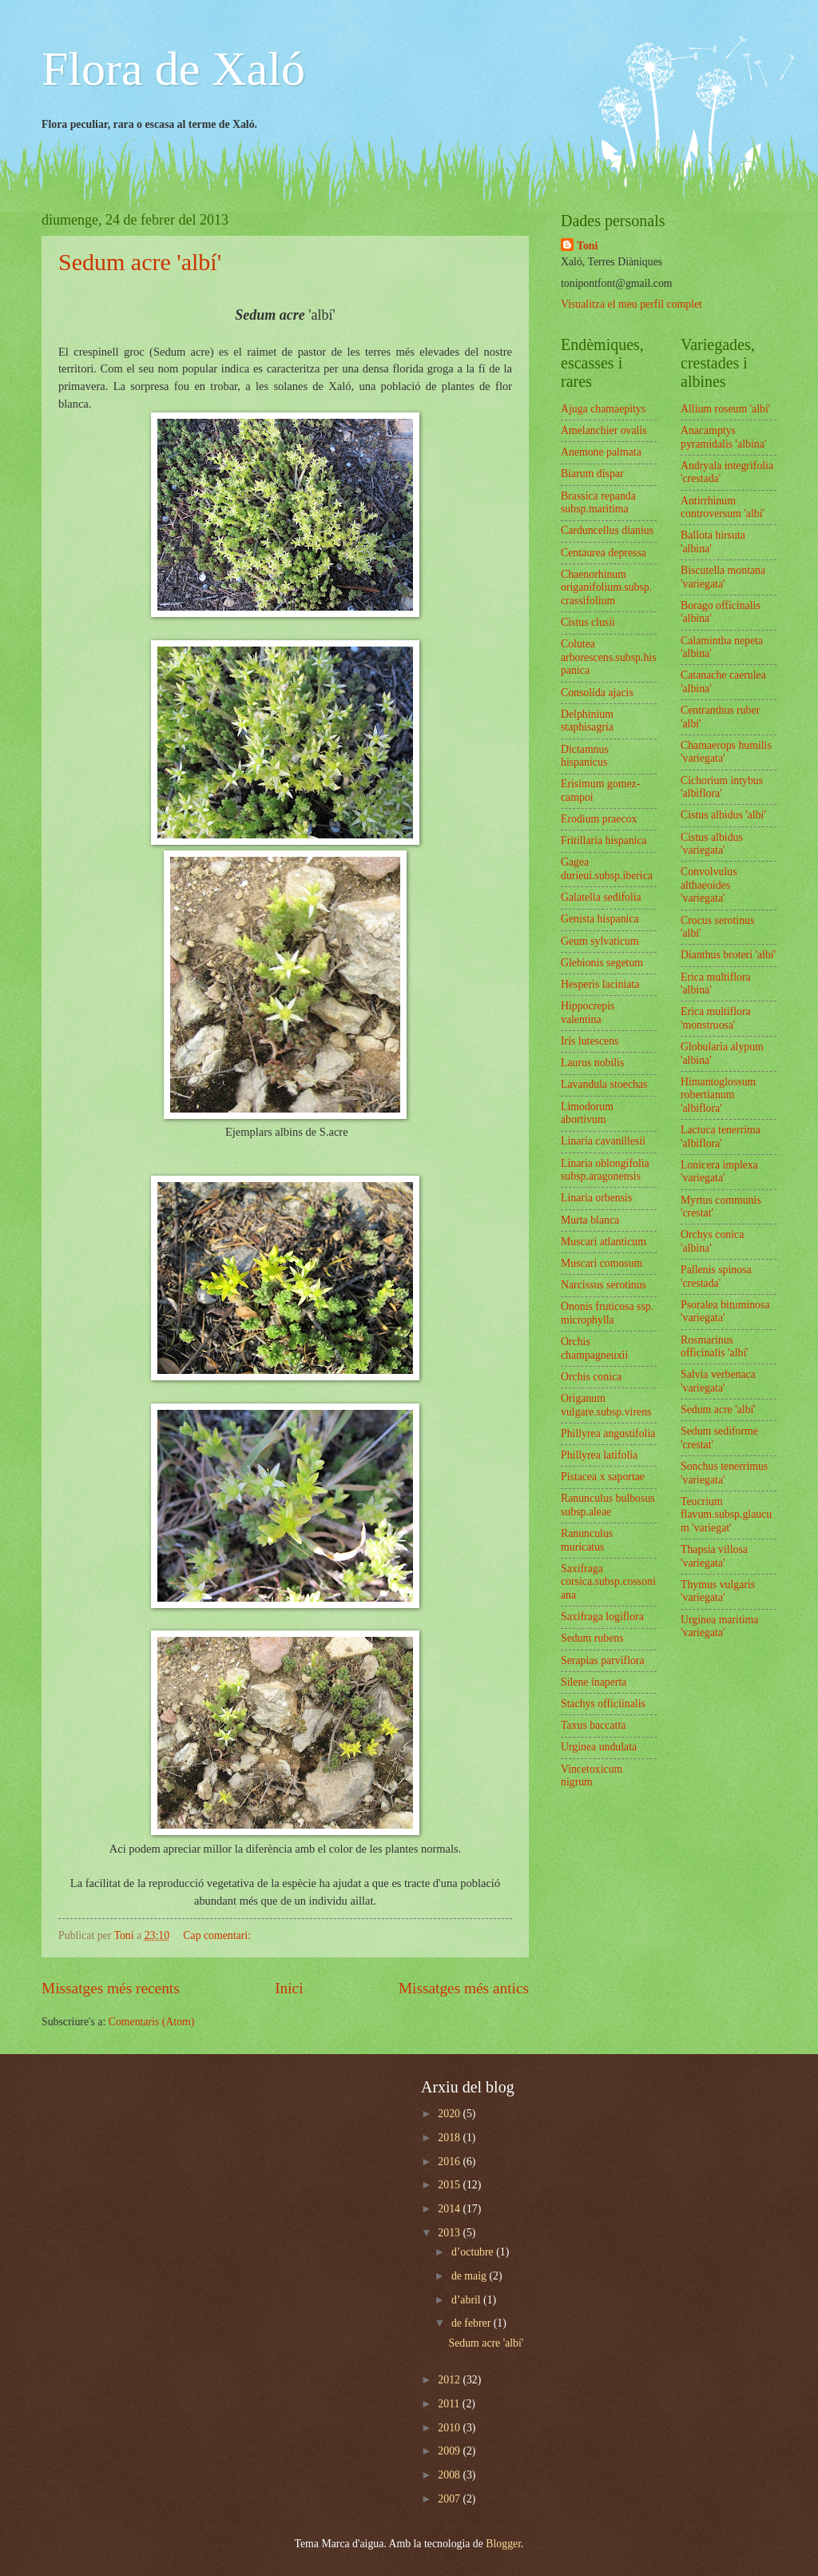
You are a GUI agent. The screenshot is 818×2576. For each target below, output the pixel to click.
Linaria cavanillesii (603, 1141)
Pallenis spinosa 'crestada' (716, 1276)
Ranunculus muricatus (587, 1540)
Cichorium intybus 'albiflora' (722, 787)
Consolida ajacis (597, 693)
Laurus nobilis (592, 1063)
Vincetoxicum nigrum (591, 1776)
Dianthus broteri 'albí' (728, 955)
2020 (450, 2114)
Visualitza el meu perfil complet (631, 304)
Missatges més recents (111, 1988)
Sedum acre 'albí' (139, 262)
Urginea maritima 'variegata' (719, 1626)
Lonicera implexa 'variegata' (719, 1171)
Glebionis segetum (602, 963)
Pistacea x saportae (603, 1477)
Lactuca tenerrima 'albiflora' (720, 1136)
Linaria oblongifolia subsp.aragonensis (605, 1170)
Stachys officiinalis (603, 1704)
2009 (450, 2451)
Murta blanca (590, 1220)
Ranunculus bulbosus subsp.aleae (608, 1505)
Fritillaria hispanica (604, 840)
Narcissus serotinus (603, 1285)
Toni (587, 246)
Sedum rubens (592, 1638)
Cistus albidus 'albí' (723, 815)
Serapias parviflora (603, 1660)
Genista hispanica (600, 919)
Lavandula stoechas (604, 1084)
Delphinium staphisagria (587, 721)
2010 (450, 2428)
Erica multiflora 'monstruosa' (716, 1018)
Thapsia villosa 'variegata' (714, 1556)
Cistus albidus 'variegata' (712, 844)
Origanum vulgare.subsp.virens (606, 1405)
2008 (450, 2475)
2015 (450, 2185)
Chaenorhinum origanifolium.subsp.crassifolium (606, 587)
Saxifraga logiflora (602, 1616)
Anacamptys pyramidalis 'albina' (723, 437)
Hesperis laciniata (600, 984)
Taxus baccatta (593, 1725)
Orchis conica (591, 1377)
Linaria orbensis (596, 1198)
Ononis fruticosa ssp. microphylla (607, 1313)
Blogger (503, 2544)
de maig (470, 2276)
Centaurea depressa (603, 553)
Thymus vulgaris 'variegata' (718, 1591)
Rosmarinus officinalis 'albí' (715, 1347)
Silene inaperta (593, 1682)
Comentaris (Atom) (152, 2022)
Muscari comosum (601, 1263)
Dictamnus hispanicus (585, 756)
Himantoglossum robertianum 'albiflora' (718, 1095)
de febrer (472, 2323)
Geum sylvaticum (600, 941)
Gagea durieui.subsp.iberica (607, 869)
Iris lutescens (589, 1041)
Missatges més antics (464, 1988)
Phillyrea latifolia (599, 1455)
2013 (450, 2233)
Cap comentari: (218, 1935)
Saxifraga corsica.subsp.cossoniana (608, 1582)
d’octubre (473, 2252)
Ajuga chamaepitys (603, 409)
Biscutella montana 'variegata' (723, 577)
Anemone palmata (601, 452)
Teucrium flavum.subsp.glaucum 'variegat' (726, 1514)
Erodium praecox (599, 819)
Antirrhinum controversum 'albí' (722, 507)
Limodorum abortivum (587, 1113)
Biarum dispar (592, 474)
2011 (450, 2404)
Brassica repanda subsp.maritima (598, 503)
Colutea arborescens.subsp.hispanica (609, 657)
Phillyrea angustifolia (608, 1433)
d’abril (467, 2300)
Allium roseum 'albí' (725, 409)
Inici (289, 1988)
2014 (450, 2209)
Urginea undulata (599, 1747)
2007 (450, 2499)
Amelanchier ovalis (604, 430)
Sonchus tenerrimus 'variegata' (724, 1473)
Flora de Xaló (173, 68)
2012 (450, 2380)
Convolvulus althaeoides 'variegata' (709, 885)
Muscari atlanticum (603, 1242)
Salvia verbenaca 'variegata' (718, 1381)
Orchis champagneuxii (594, 1348)
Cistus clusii (588, 622)
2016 (450, 2162)
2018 (450, 2138)
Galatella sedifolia (601, 897)
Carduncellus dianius (607, 530)
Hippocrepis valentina (587, 1012)
